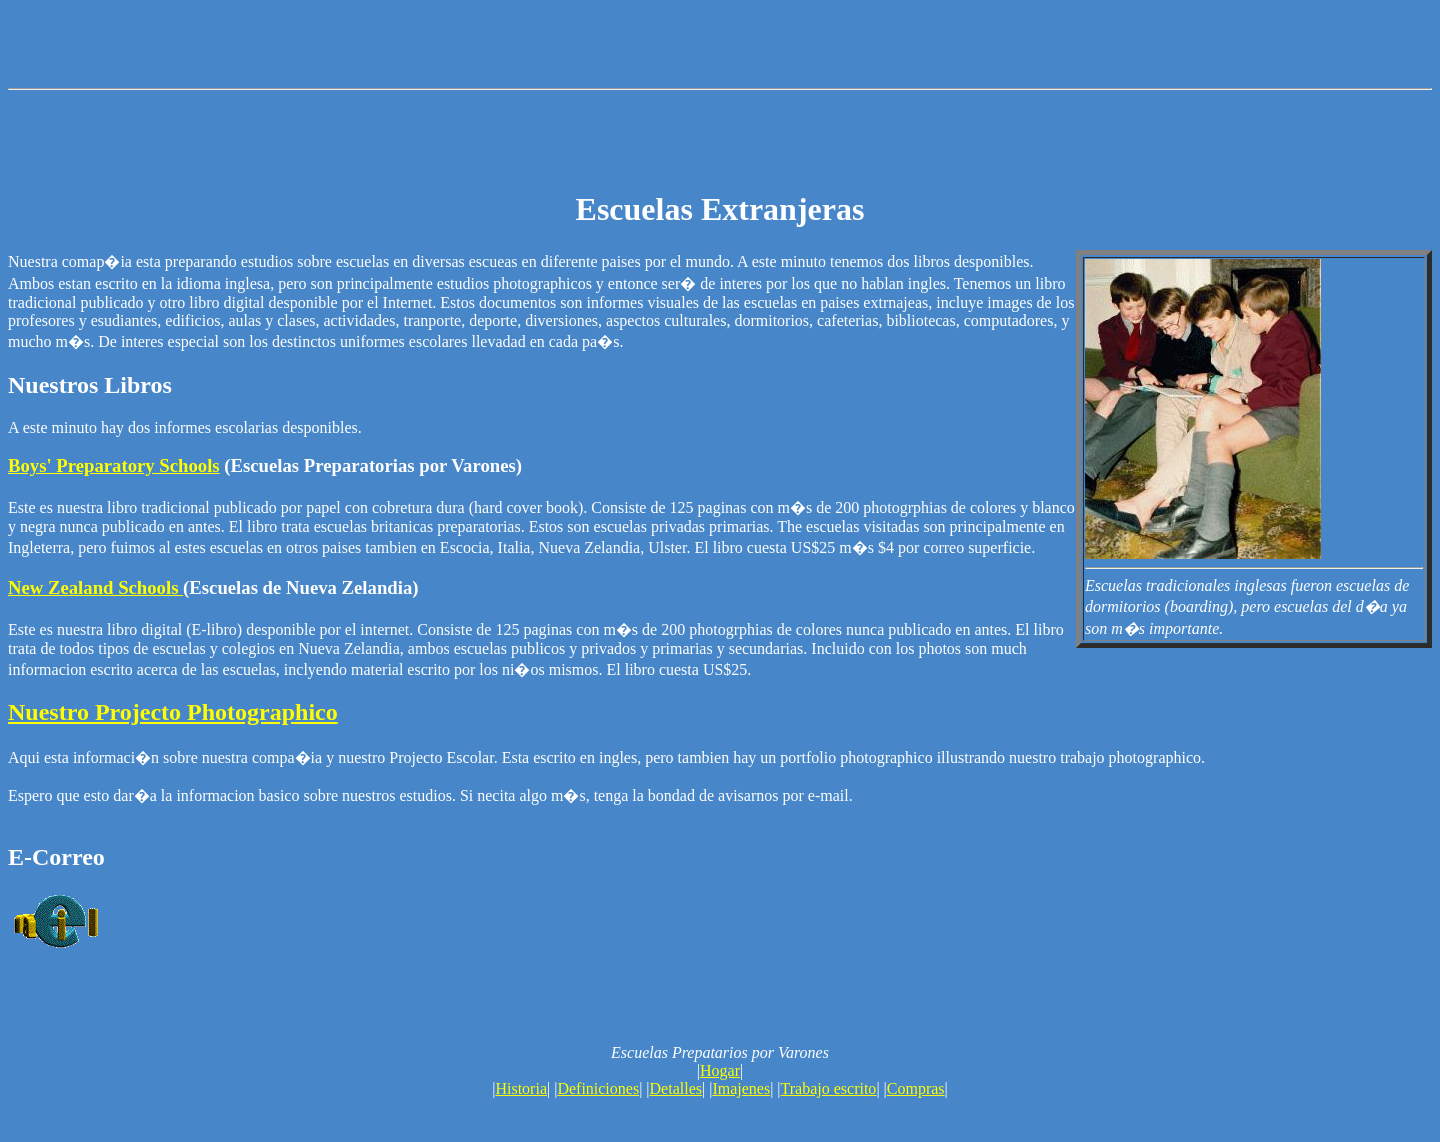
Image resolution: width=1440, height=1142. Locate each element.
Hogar (720, 1070)
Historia (521, 1088)
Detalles (676, 1088)
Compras (916, 1088)
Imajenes (741, 1088)
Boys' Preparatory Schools (114, 465)
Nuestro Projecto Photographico (173, 712)
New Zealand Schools (95, 587)
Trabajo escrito (829, 1088)
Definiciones (598, 1088)
